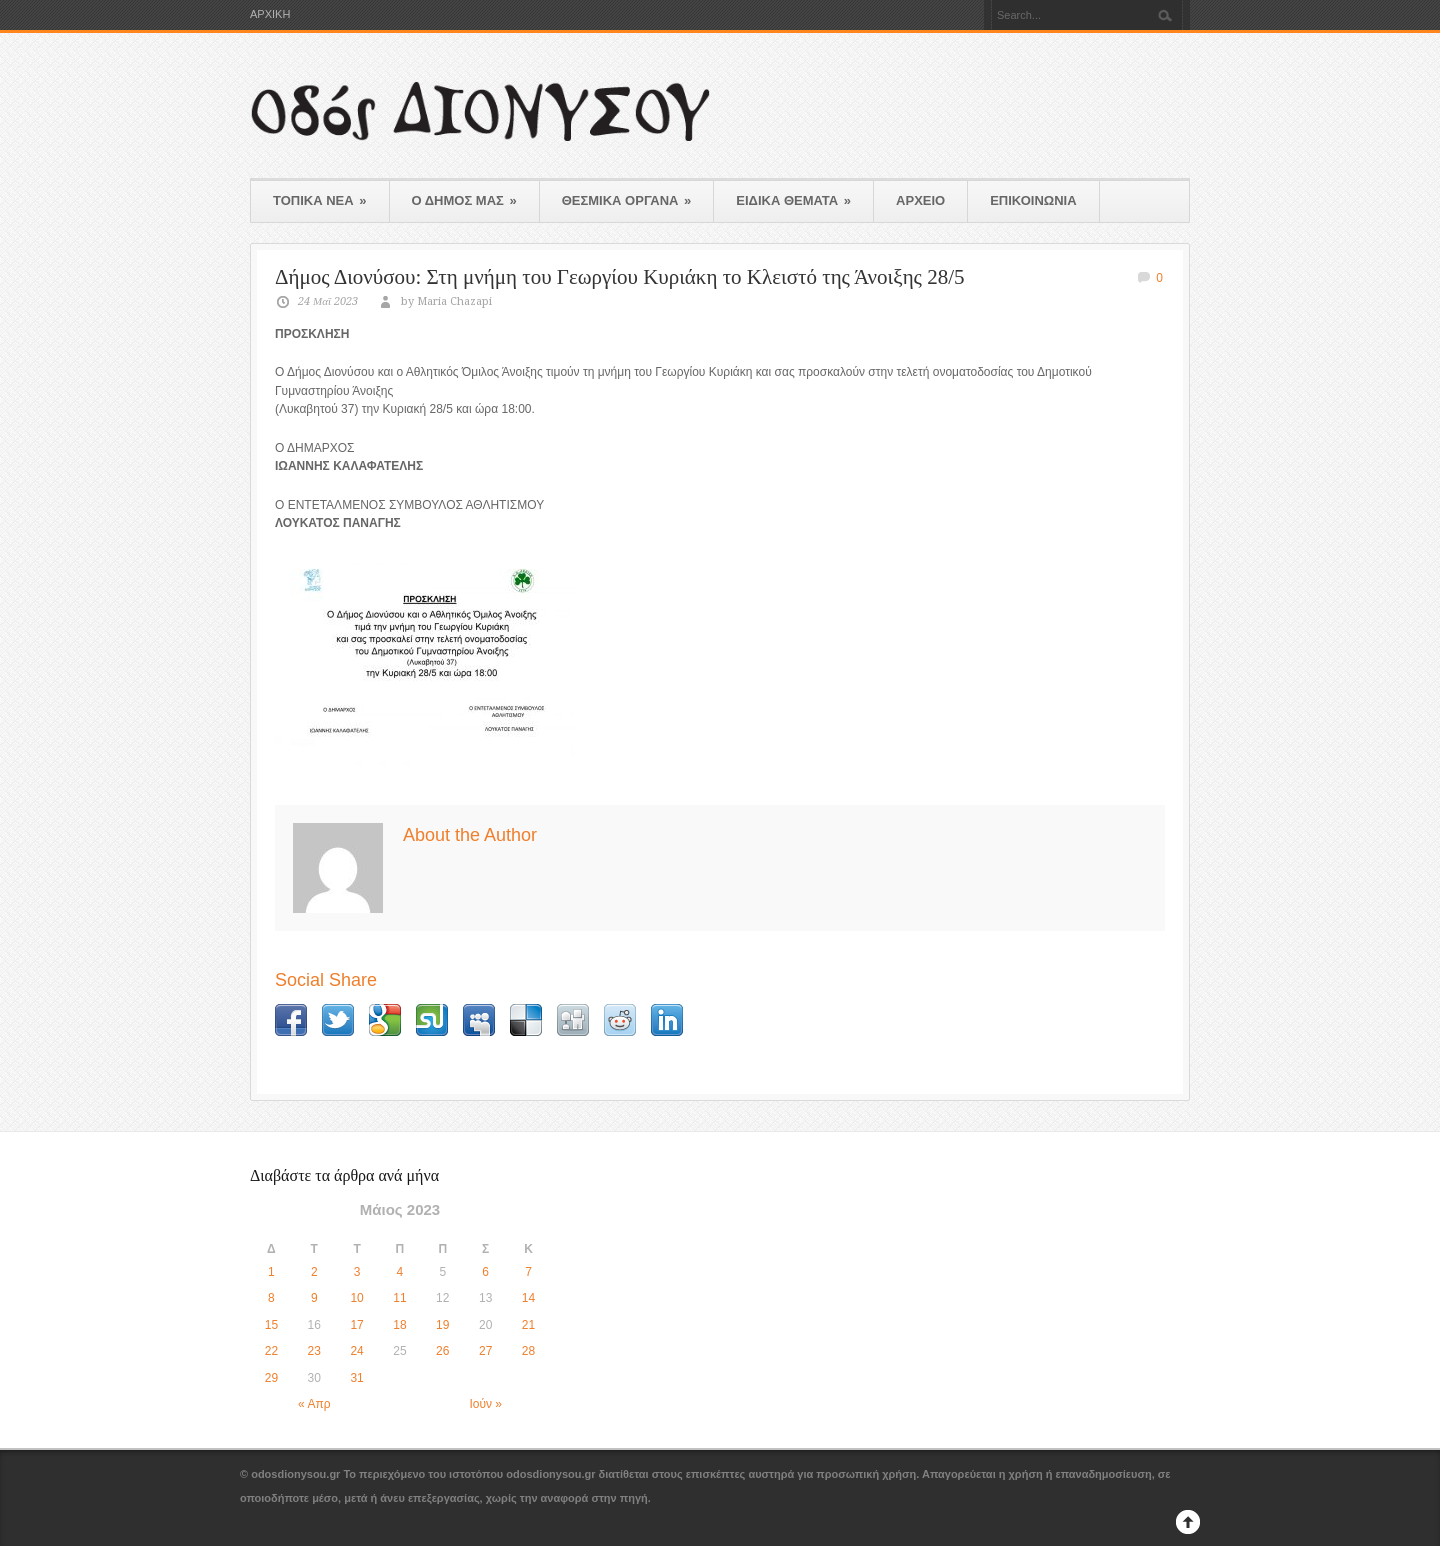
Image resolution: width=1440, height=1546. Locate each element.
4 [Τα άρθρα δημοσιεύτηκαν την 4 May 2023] (400, 1272)
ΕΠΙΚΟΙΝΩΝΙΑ (1033, 200)
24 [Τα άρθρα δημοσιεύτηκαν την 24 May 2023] (356, 1351)
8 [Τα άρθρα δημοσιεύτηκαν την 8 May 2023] (271, 1298)
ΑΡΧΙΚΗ (270, 14)
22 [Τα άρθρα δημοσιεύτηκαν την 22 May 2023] (271, 1351)
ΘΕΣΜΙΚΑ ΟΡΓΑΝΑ (627, 200)
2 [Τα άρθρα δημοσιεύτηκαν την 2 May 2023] (314, 1272)
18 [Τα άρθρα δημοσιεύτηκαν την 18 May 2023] (399, 1325)
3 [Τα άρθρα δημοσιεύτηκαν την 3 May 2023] (357, 1272)
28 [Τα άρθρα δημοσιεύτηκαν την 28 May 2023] (528, 1351)
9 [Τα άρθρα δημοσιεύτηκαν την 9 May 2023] (314, 1298)
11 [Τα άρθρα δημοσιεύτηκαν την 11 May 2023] (399, 1298)
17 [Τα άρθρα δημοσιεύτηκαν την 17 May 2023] (356, 1325)
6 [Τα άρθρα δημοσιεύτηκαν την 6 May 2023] (485, 1272)
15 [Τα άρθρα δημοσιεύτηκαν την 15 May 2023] (271, 1325)
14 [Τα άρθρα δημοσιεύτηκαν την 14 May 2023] (528, 1298)
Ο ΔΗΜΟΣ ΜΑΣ (464, 200)
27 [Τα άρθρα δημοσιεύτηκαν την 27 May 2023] (485, 1351)
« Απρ (314, 1404)
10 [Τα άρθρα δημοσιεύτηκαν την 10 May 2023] (356, 1298)
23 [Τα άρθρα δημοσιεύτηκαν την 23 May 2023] (314, 1351)
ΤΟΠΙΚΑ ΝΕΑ (320, 200)
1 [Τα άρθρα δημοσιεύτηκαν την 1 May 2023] (271, 1272)
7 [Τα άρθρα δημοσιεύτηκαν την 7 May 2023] (528, 1272)
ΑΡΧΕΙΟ (920, 200)
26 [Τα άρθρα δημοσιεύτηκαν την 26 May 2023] (442, 1351)
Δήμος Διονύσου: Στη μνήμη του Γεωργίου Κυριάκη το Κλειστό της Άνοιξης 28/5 (620, 277)
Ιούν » (485, 1404)
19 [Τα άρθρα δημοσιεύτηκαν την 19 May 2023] (442, 1325)
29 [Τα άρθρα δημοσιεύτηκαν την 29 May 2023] (271, 1378)
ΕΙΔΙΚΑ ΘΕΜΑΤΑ (793, 200)
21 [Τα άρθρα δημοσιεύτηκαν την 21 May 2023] (528, 1325)
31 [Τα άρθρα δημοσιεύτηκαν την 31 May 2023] (356, 1378)
